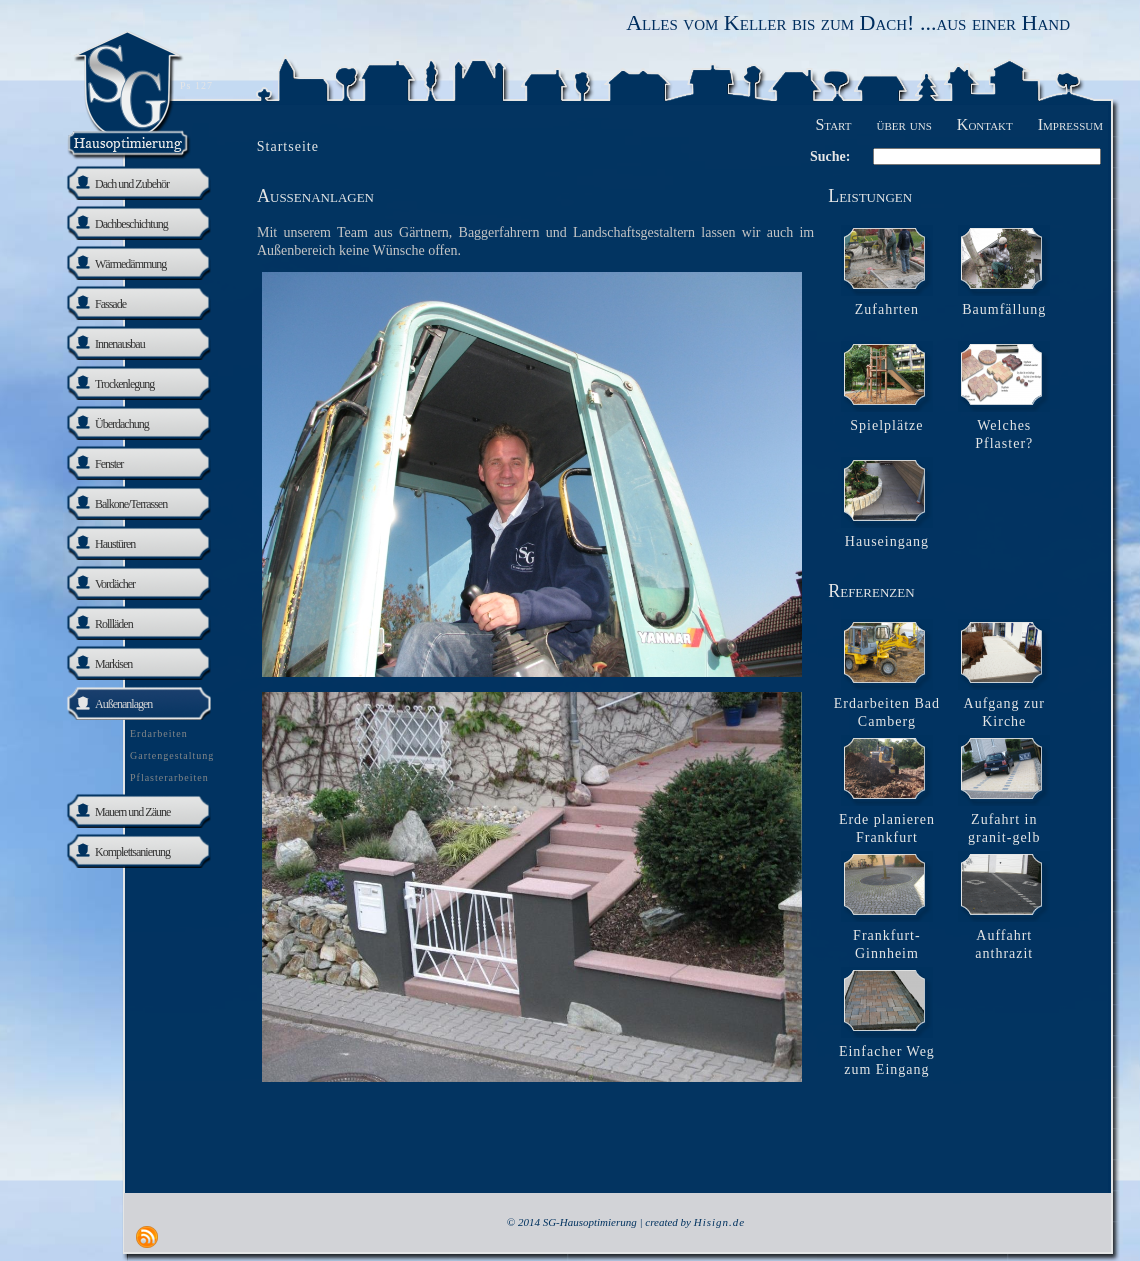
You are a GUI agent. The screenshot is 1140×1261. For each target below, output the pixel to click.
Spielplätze (886, 425)
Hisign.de (719, 1222)
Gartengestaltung (172, 755)
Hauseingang (887, 541)
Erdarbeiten (159, 733)
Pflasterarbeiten (169, 777)
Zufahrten (887, 309)
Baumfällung (1004, 309)
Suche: (830, 156)
